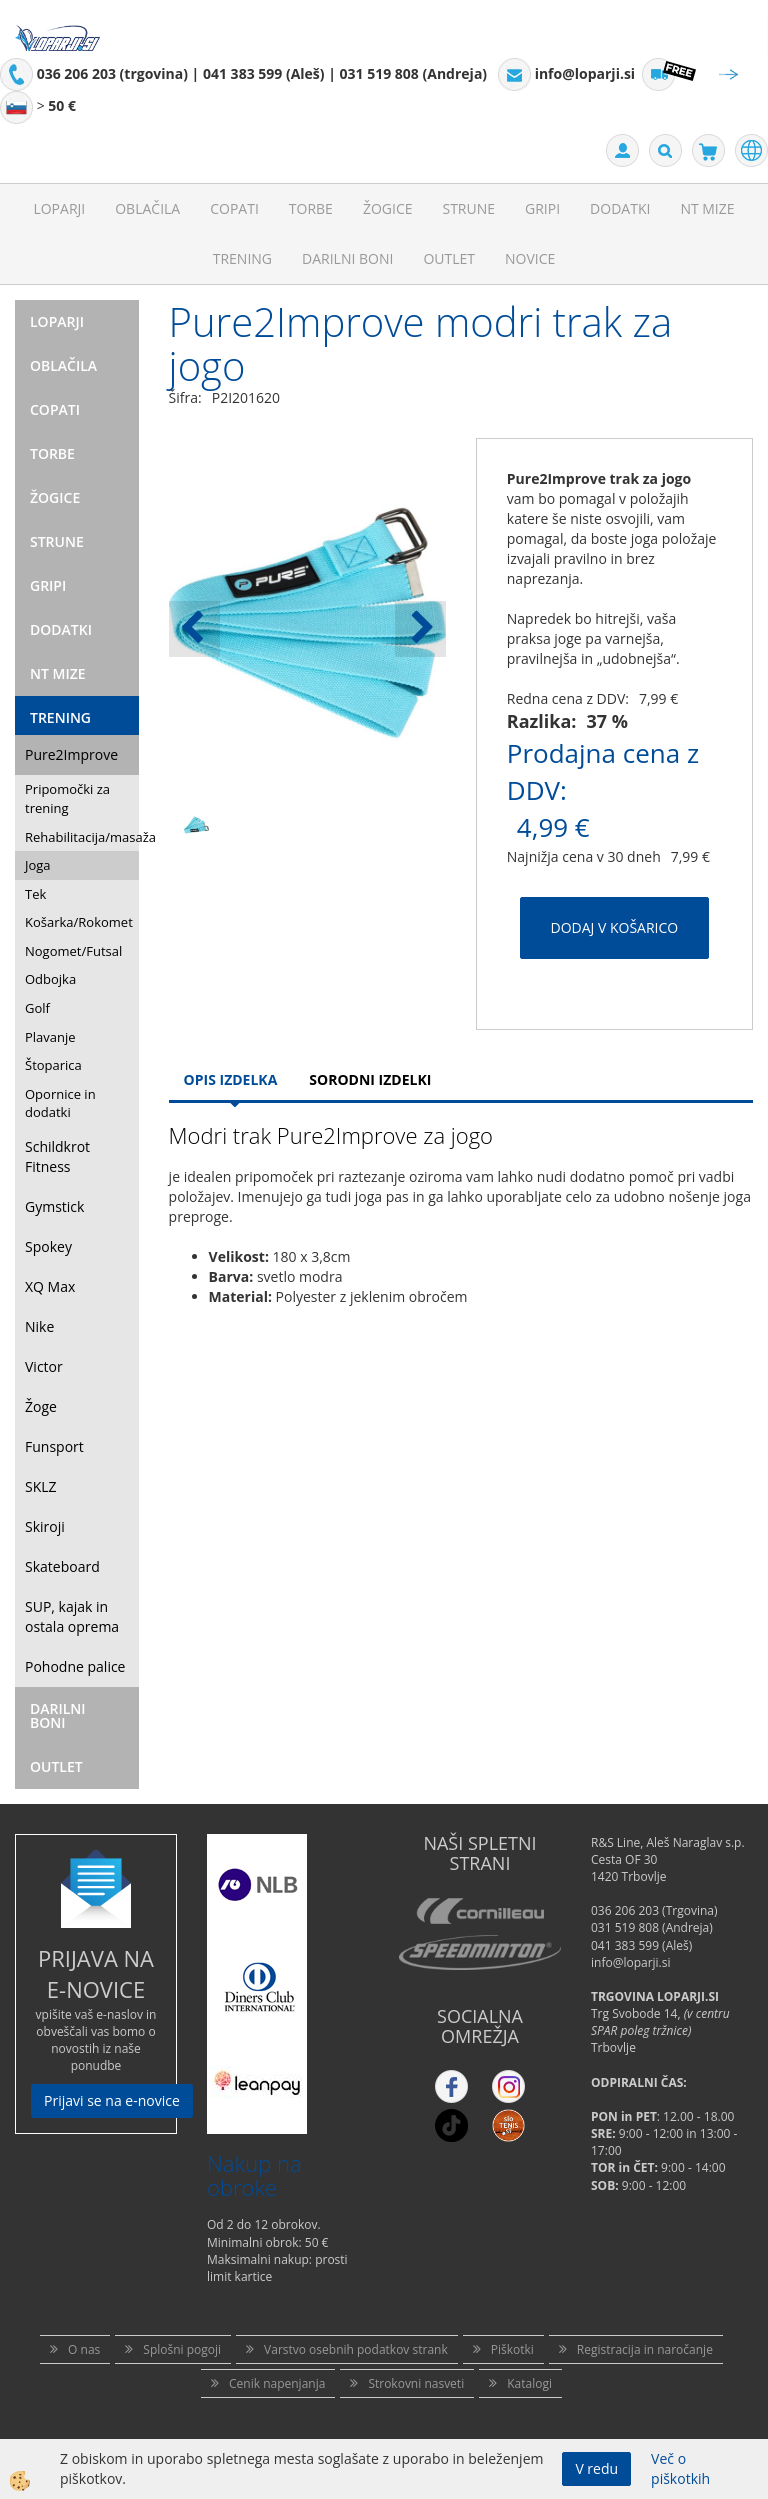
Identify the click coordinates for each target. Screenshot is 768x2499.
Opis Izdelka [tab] (231, 1079)
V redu (596, 2468)
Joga (38, 865)
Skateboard (62, 1566)
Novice (530, 258)
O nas (84, 2349)
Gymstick (54, 1206)
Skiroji (45, 1526)
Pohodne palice (75, 1666)
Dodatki (620, 208)
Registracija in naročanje (645, 2349)
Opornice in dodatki (60, 1103)
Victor (44, 1366)
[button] (420, 629)
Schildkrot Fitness (57, 1156)
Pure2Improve (71, 754)
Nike (39, 1326)
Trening (242, 258)
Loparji (59, 208)
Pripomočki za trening (67, 798)
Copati (234, 208)
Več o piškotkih (680, 2468)
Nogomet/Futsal (73, 951)
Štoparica (53, 1065)
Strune (468, 208)
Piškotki (512, 2349)
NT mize (707, 208)
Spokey (48, 1246)
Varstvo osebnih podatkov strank (356, 2349)
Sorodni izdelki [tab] (370, 1079)
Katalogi (529, 2383)
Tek (35, 894)
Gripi (542, 208)
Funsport (54, 1446)
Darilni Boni (347, 258)
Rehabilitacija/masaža (82, 837)
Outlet (449, 258)
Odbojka (50, 979)
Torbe (311, 208)
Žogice (388, 208)
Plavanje (50, 1037)
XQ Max (50, 1286)
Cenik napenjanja (277, 2383)
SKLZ (41, 1486)
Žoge (41, 1406)
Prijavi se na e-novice (112, 2100)
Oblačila (147, 208)
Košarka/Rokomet (79, 922)
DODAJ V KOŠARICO (615, 927)
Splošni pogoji (182, 2349)
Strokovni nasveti (416, 2383)
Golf (37, 1008)
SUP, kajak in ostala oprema (72, 1616)
